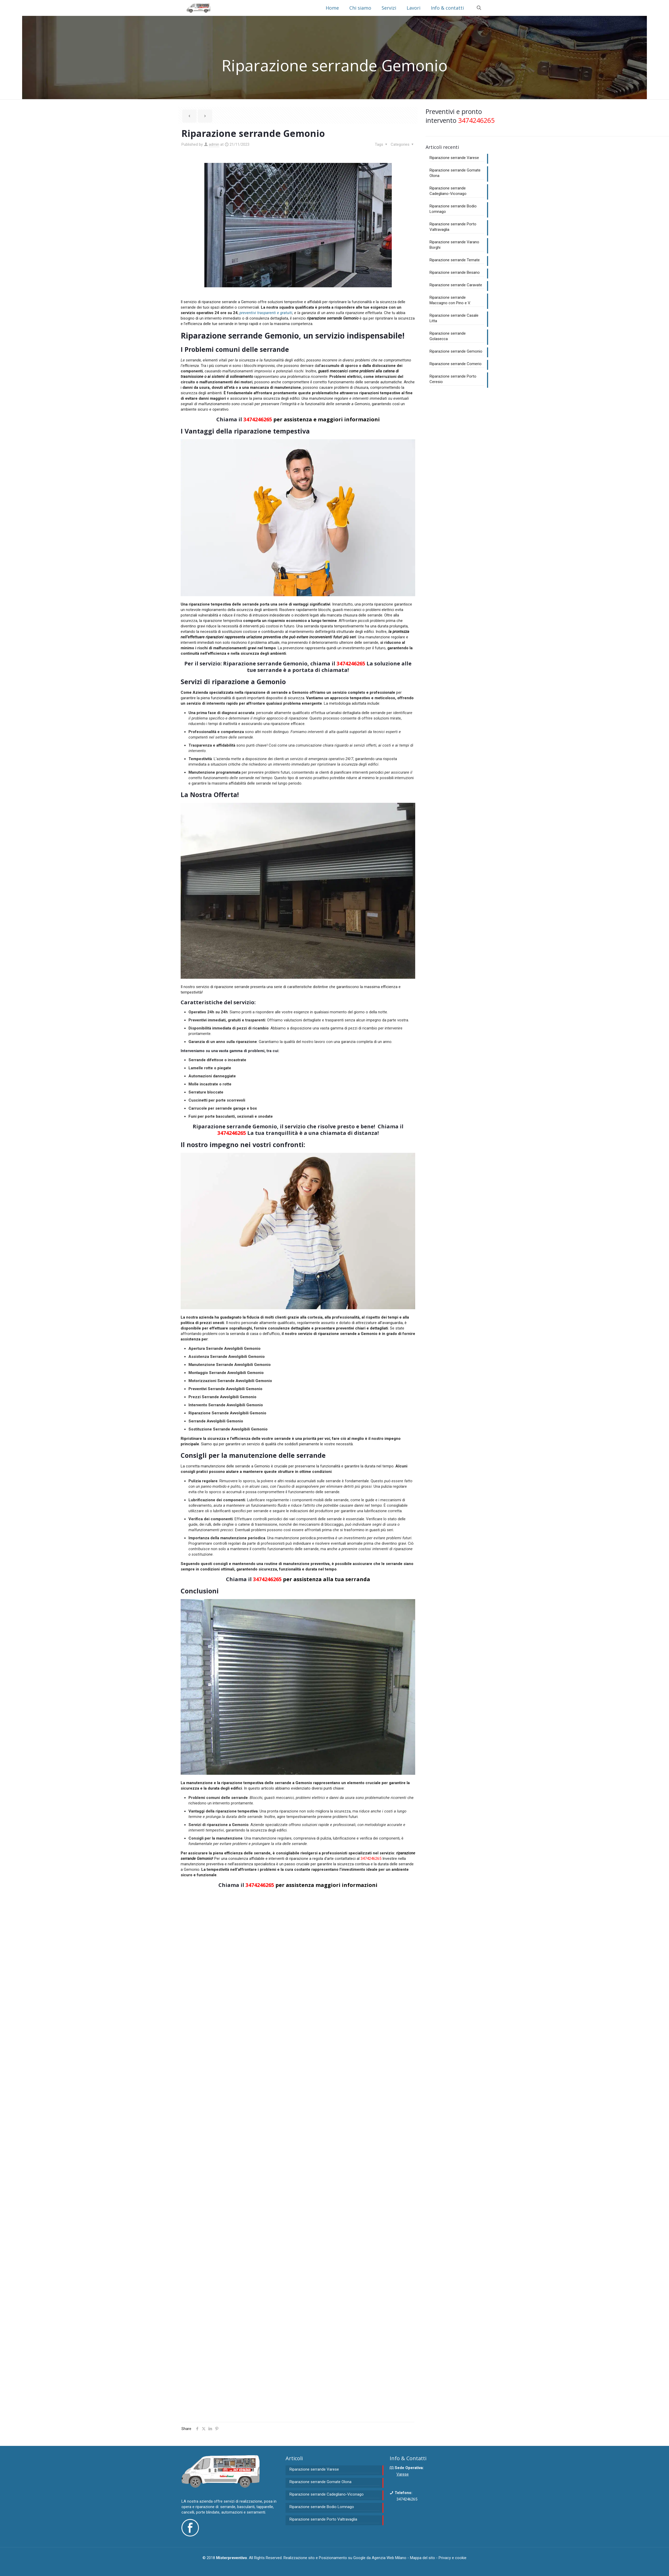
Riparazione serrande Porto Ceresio (453, 379)
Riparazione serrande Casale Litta (454, 318)
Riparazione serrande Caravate (456, 285)
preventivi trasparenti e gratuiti (265, 312)
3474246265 (257, 419)
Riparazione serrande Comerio (456, 363)
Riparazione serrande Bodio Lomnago (453, 209)
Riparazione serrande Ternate (455, 260)
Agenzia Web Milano (389, 2557)
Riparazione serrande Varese (454, 157)
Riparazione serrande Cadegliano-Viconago (448, 191)
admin (214, 144)
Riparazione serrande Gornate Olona (455, 173)
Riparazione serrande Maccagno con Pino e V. (450, 300)
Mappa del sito (422, 2557)
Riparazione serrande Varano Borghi (454, 245)
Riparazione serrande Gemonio (456, 351)
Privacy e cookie (452, 2557)
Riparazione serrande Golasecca (448, 336)
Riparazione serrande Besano (455, 272)
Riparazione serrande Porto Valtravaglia (453, 227)
